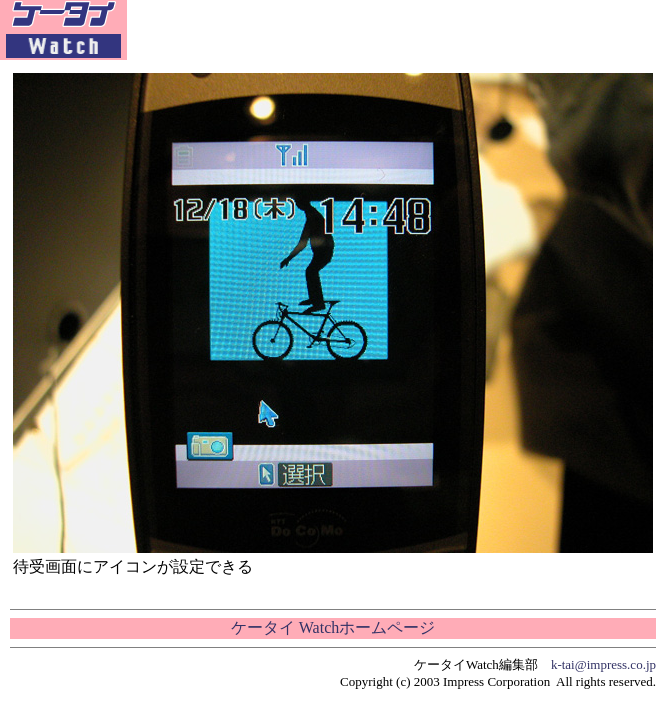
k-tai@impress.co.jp (603, 664)
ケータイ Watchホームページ (333, 627)
